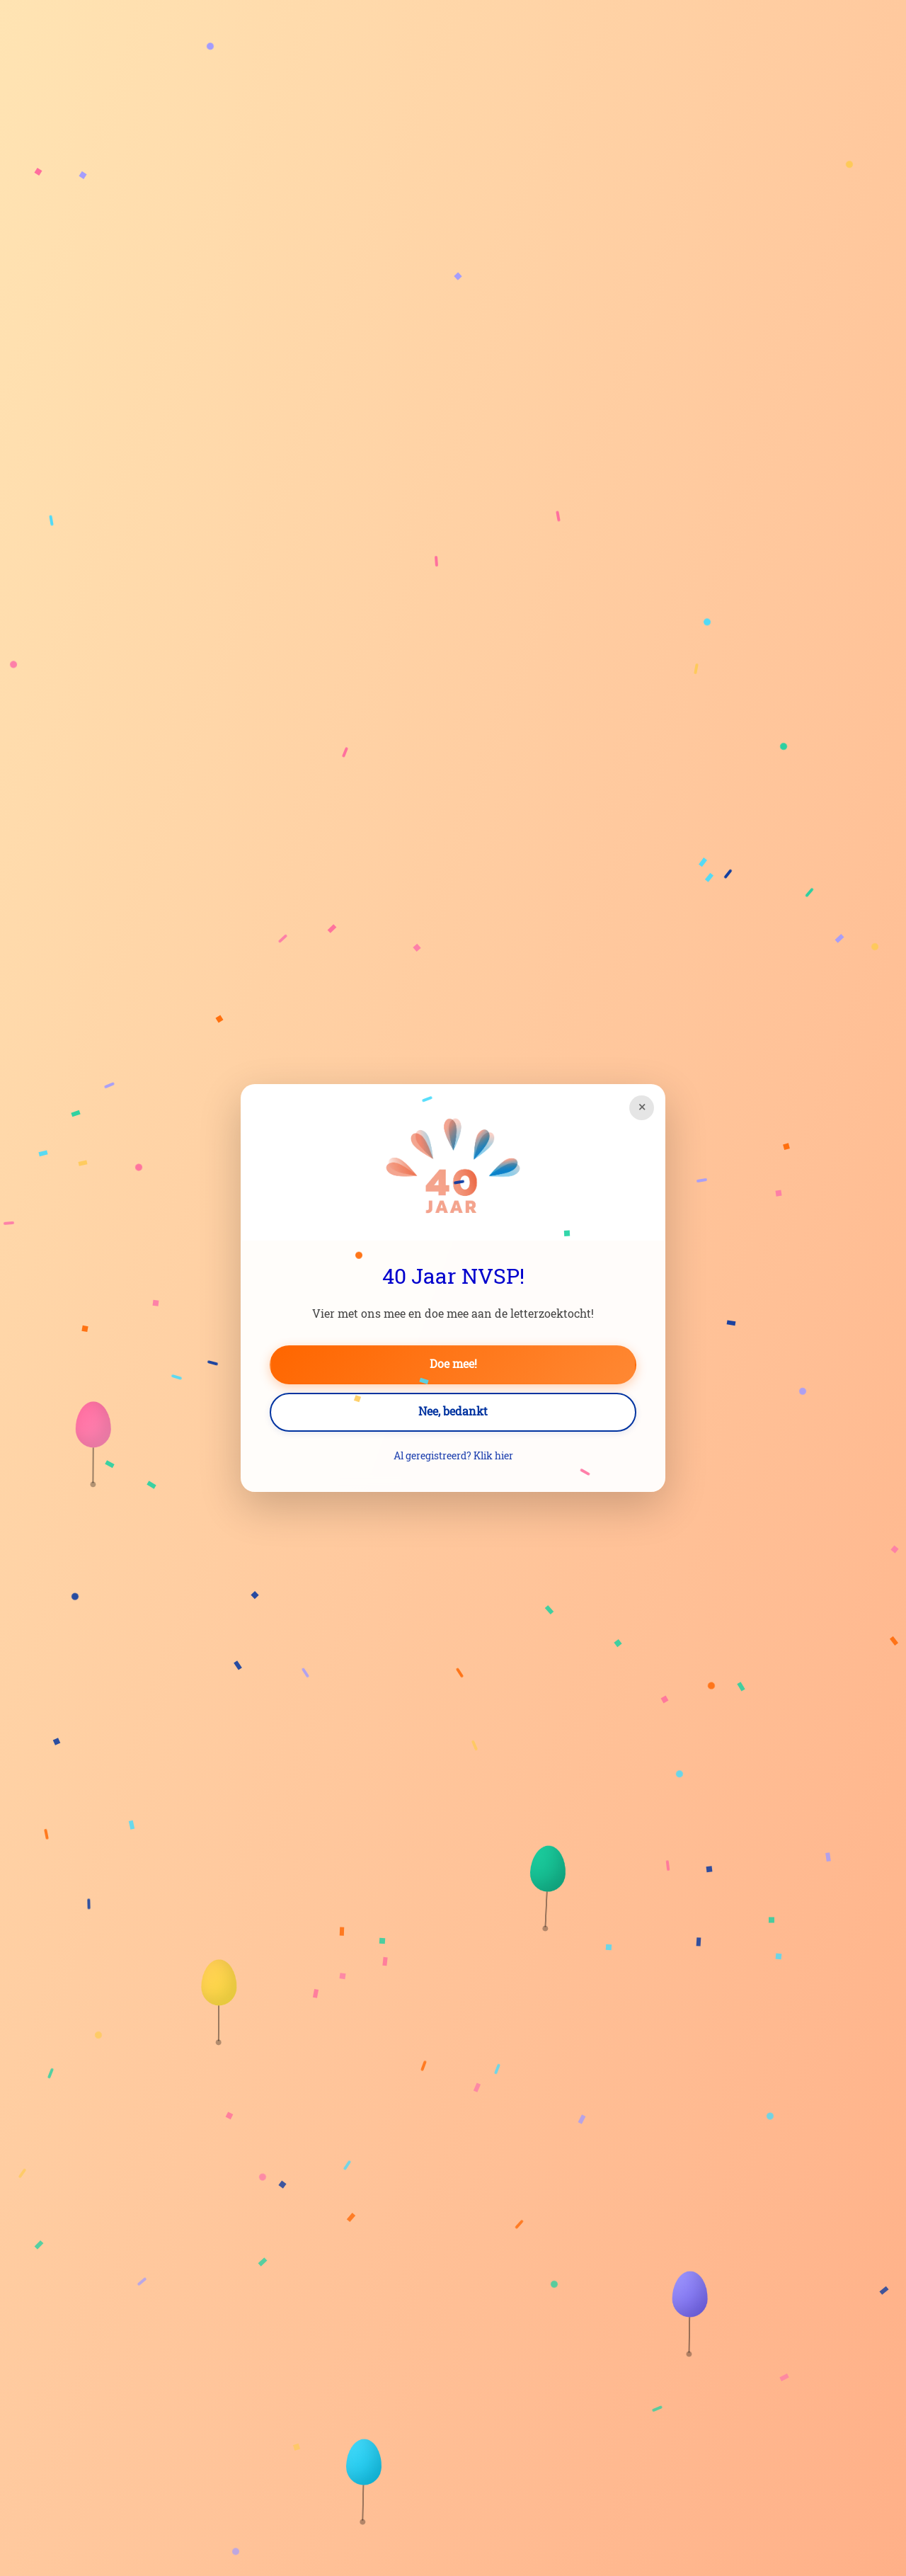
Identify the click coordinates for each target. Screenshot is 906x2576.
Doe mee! (453, 1364)
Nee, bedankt (453, 1412)
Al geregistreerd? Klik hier (453, 1456)
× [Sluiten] (642, 1107)
